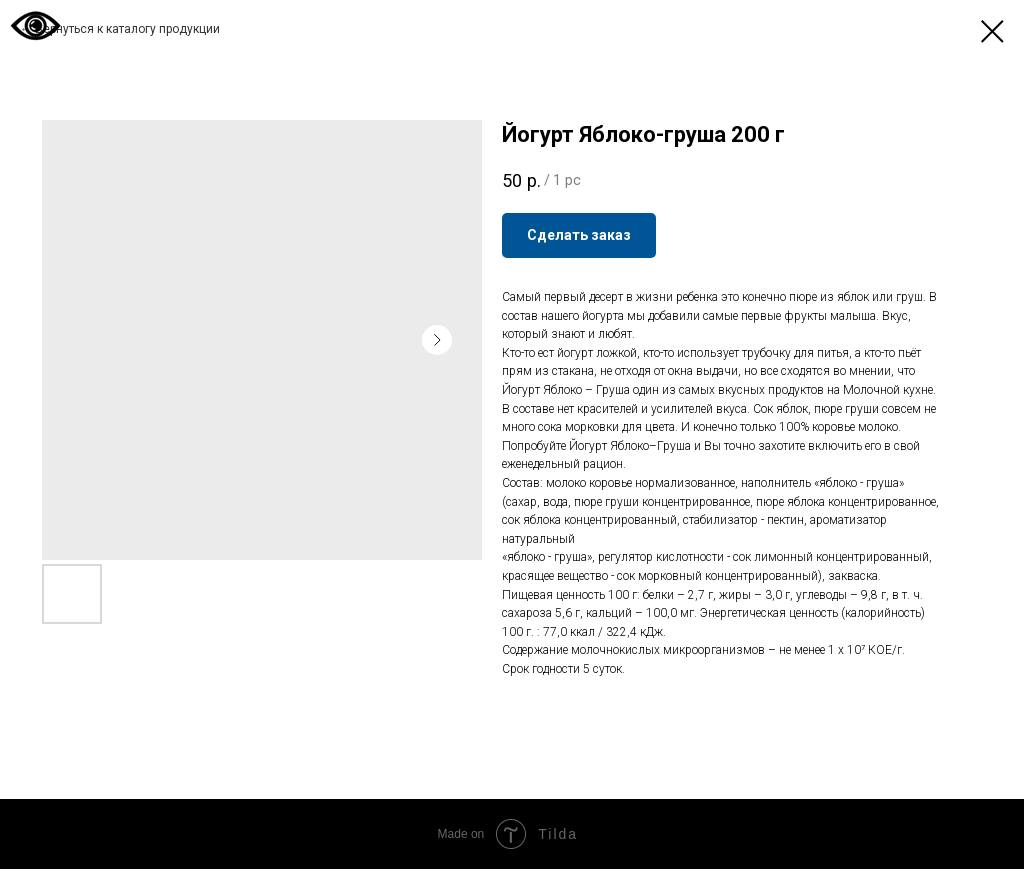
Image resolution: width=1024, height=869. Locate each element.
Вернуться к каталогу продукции (127, 29)
